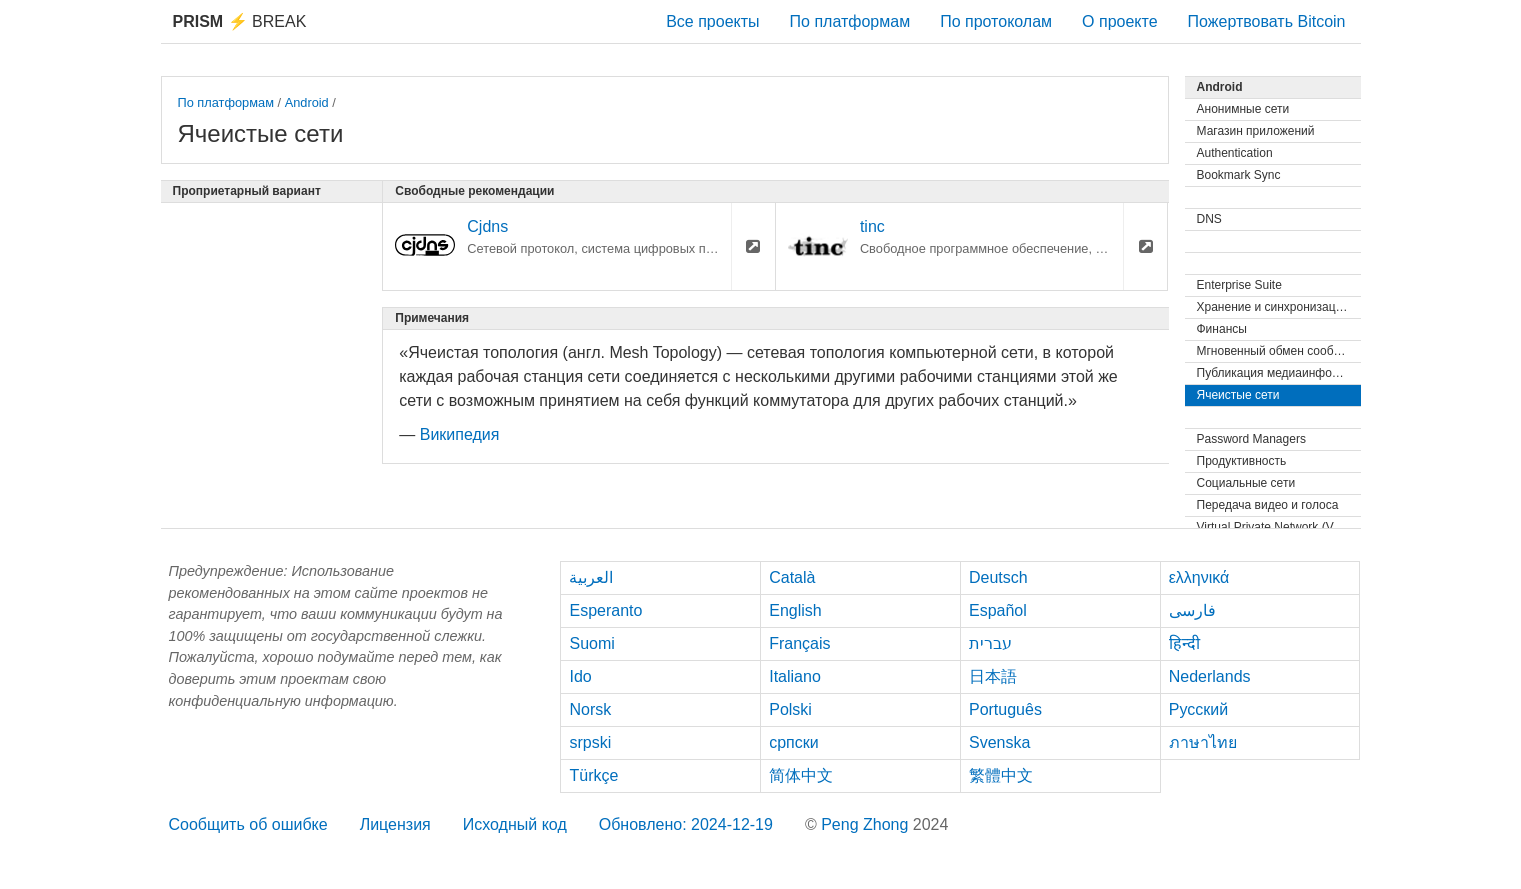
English (795, 610)
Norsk (590, 709)
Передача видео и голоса (1268, 505)
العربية (591, 577)
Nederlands (1210, 676)
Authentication (1235, 153)
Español (998, 610)
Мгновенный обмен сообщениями (1279, 351)
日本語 (993, 676)
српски (794, 742)
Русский (1198, 709)
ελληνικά (1199, 577)
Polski (790, 709)
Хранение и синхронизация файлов (1279, 307)
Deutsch (998, 577)
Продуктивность (1242, 461)
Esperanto (605, 610)
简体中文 (801, 775)
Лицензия (395, 824)
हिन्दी (1184, 643)
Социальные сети (1246, 483)
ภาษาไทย (1203, 742)
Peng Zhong (867, 824)
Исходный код (515, 824)
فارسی (1192, 610)
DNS (1209, 219)
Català (792, 577)
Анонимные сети (1243, 109)
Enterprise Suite (1239, 285)
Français (799, 643)
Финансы (1222, 329)
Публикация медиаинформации (1279, 373)
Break (240, 21)
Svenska (999, 742)
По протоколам (996, 21)
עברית (990, 643)
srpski (590, 742)
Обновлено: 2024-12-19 (686, 824)
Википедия (460, 434)
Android (307, 102)
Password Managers (1251, 439)
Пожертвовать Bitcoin (1267, 21)
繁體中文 (1001, 775)
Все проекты (712, 21)
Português (1005, 709)
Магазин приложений (1256, 131)
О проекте (1119, 21)
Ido (580, 676)
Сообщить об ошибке (248, 824)
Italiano (795, 676)
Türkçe (593, 775)
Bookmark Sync (1239, 175)
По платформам (850, 21)
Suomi (591, 643)
